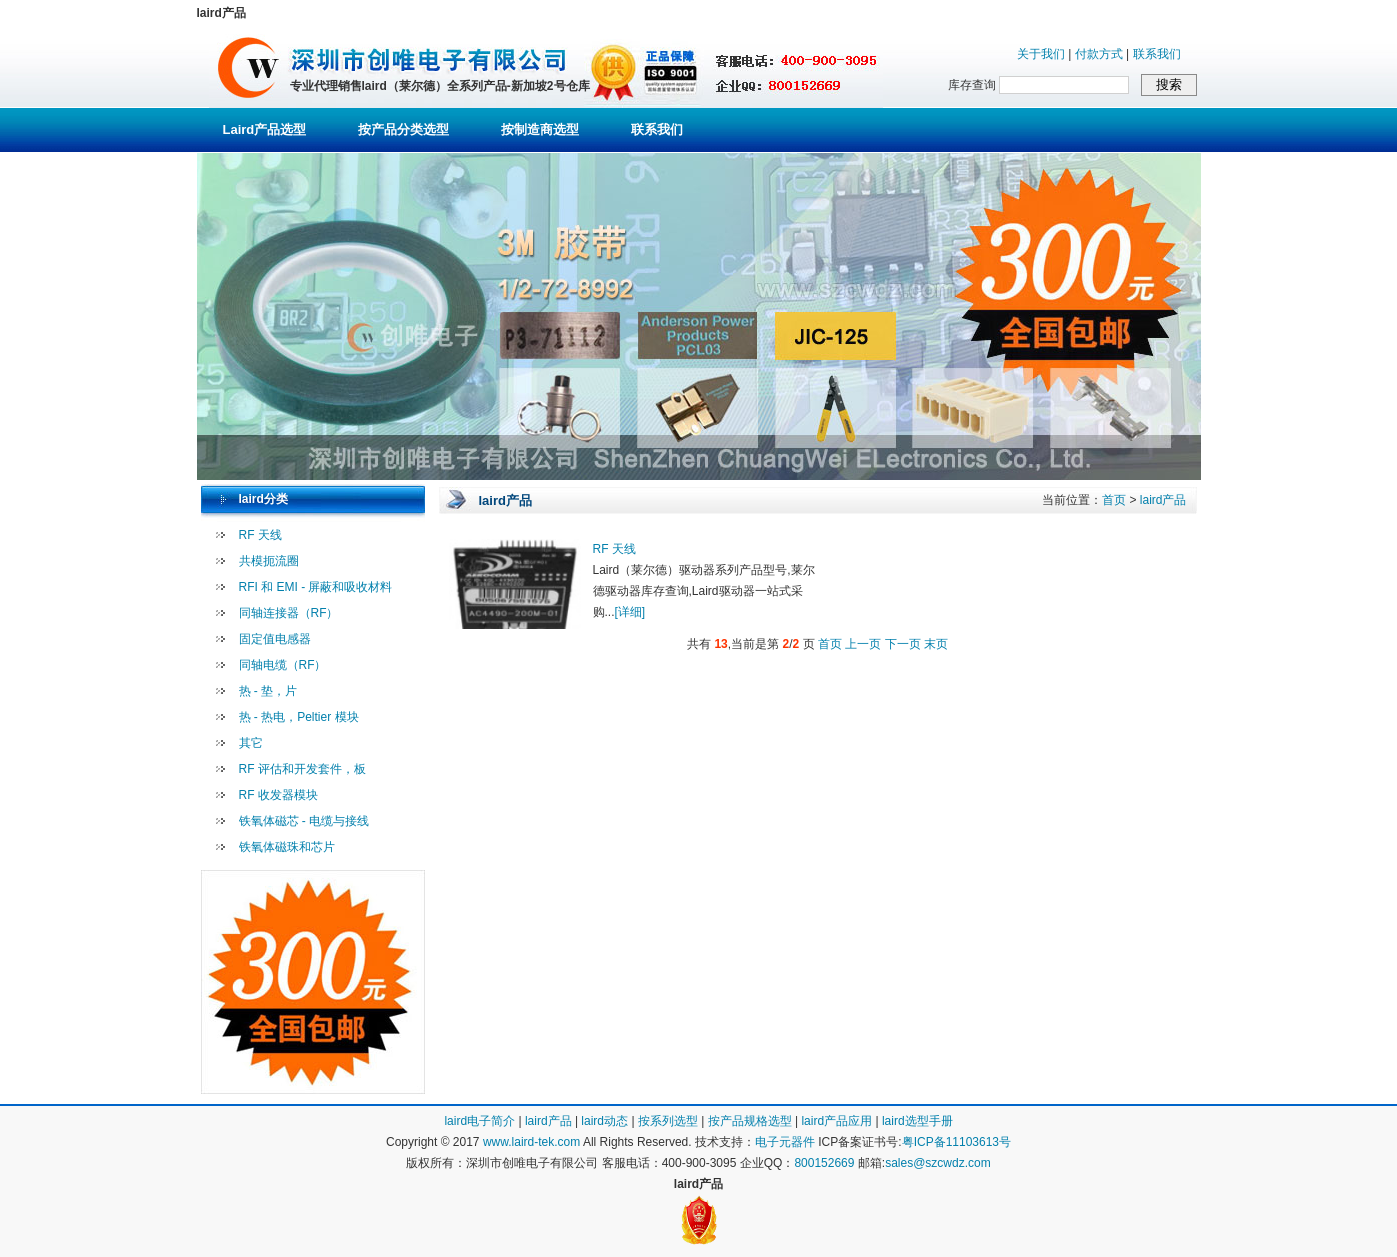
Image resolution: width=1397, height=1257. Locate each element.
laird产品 (1163, 500)
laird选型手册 (917, 1121)
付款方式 (1099, 54)
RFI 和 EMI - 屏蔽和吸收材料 (316, 587)
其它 (251, 743)
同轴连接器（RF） (289, 613)
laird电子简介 (479, 1121)
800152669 (824, 1163)
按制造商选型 (540, 129)
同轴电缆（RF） (283, 665)
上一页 (863, 644)
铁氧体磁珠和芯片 (287, 847)
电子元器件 (785, 1142)
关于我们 (1041, 54)
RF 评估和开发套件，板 (302, 769)
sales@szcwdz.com (938, 1163)
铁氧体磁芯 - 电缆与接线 (304, 821)
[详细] (630, 612)
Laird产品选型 (265, 129)
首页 (1114, 500)
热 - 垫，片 (268, 691)
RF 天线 (260, 535)
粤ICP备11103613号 (956, 1142)
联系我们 (1157, 54)
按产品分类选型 (403, 129)
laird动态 (604, 1121)
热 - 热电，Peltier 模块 (299, 717)
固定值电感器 (275, 639)
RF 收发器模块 (278, 795)
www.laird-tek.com (531, 1142)
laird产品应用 (836, 1121)
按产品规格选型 (750, 1121)
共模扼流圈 (269, 561)
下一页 (903, 644)
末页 (936, 644)
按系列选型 (668, 1121)
